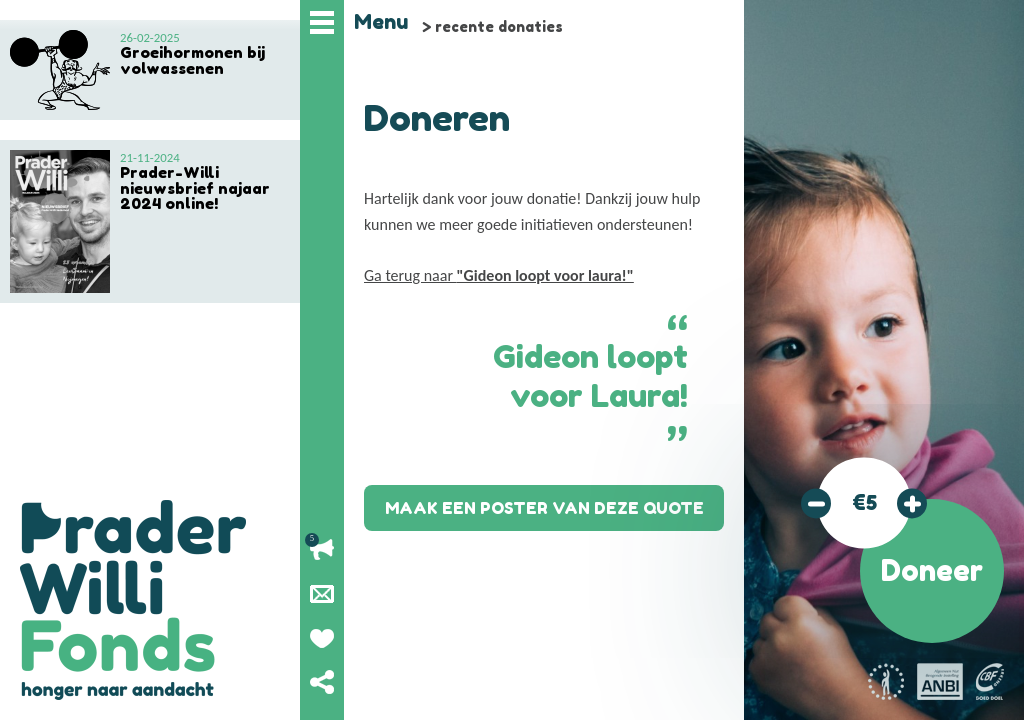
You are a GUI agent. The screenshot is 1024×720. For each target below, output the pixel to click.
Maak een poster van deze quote (544, 508)
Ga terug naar (499, 275)
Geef (322, 638)
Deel (322, 682)
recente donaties (499, 26)
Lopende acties (322, 550)
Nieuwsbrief (322, 594)
